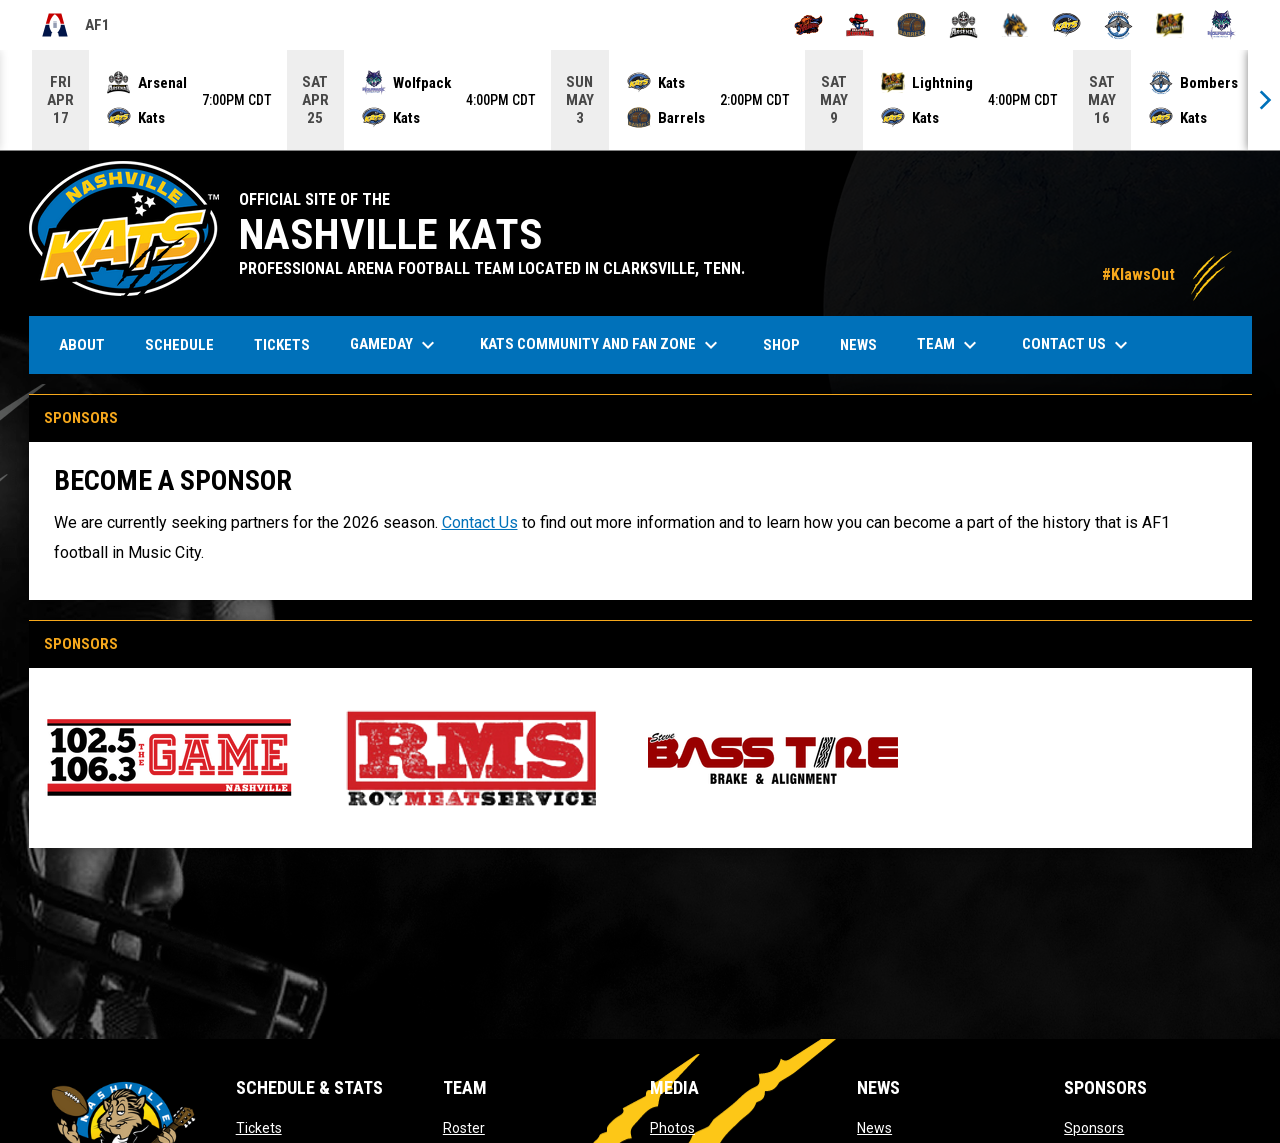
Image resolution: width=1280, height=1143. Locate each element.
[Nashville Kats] (1066, 25)
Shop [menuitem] (789, 344)
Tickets (259, 1128)
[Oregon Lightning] (1170, 25)
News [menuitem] (858, 345)
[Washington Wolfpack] (1221, 25)
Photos (672, 1128)
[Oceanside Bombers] (1118, 25)
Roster (464, 1128)
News (874, 1128)
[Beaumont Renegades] (860, 25)
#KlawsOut (1167, 274)
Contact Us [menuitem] (1077, 345)
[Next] (1264, 100)
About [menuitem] (82, 345)
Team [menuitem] (949, 345)
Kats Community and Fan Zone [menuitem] (601, 345)
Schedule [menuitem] (179, 345)
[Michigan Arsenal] (963, 25)
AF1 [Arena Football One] (75, 25)
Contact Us (480, 522)
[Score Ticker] (640, 100)
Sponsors (1094, 1128)
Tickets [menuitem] (289, 344)
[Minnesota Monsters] (1015, 25)
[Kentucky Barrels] (911, 25)
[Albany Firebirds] (808, 25)
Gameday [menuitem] (395, 345)
